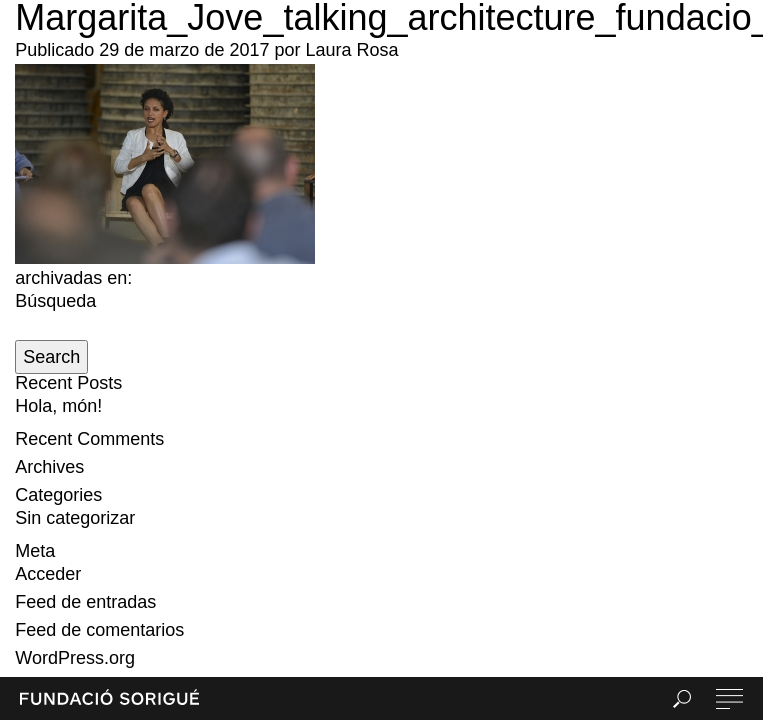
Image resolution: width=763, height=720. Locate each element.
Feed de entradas (85, 602)
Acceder (48, 574)
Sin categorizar (75, 518)
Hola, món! (58, 406)
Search (51, 357)
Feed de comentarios (99, 630)
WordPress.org (75, 658)
